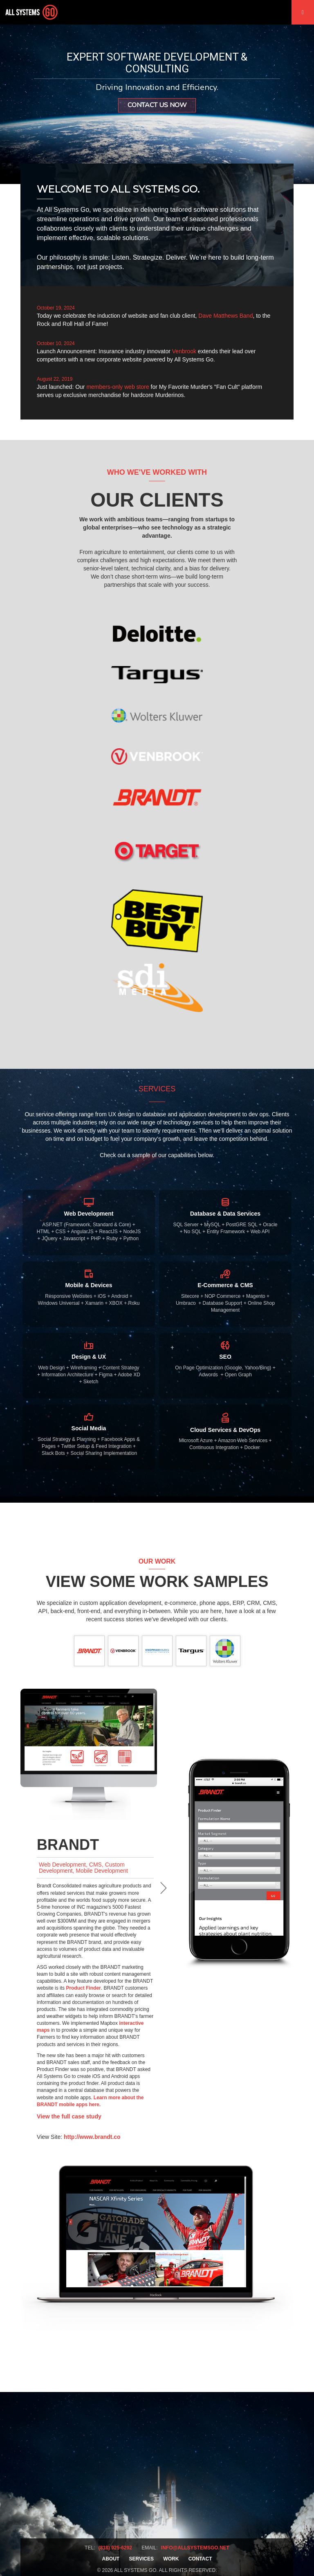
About (111, 2559)
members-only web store (117, 387)
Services (141, 2559)
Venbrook (184, 351)
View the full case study (69, 2116)
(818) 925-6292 (115, 2548)
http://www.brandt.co (92, 2137)
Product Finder (83, 1988)
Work (171, 2559)
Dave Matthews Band (225, 315)
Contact (200, 2559)
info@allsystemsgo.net (195, 2548)
